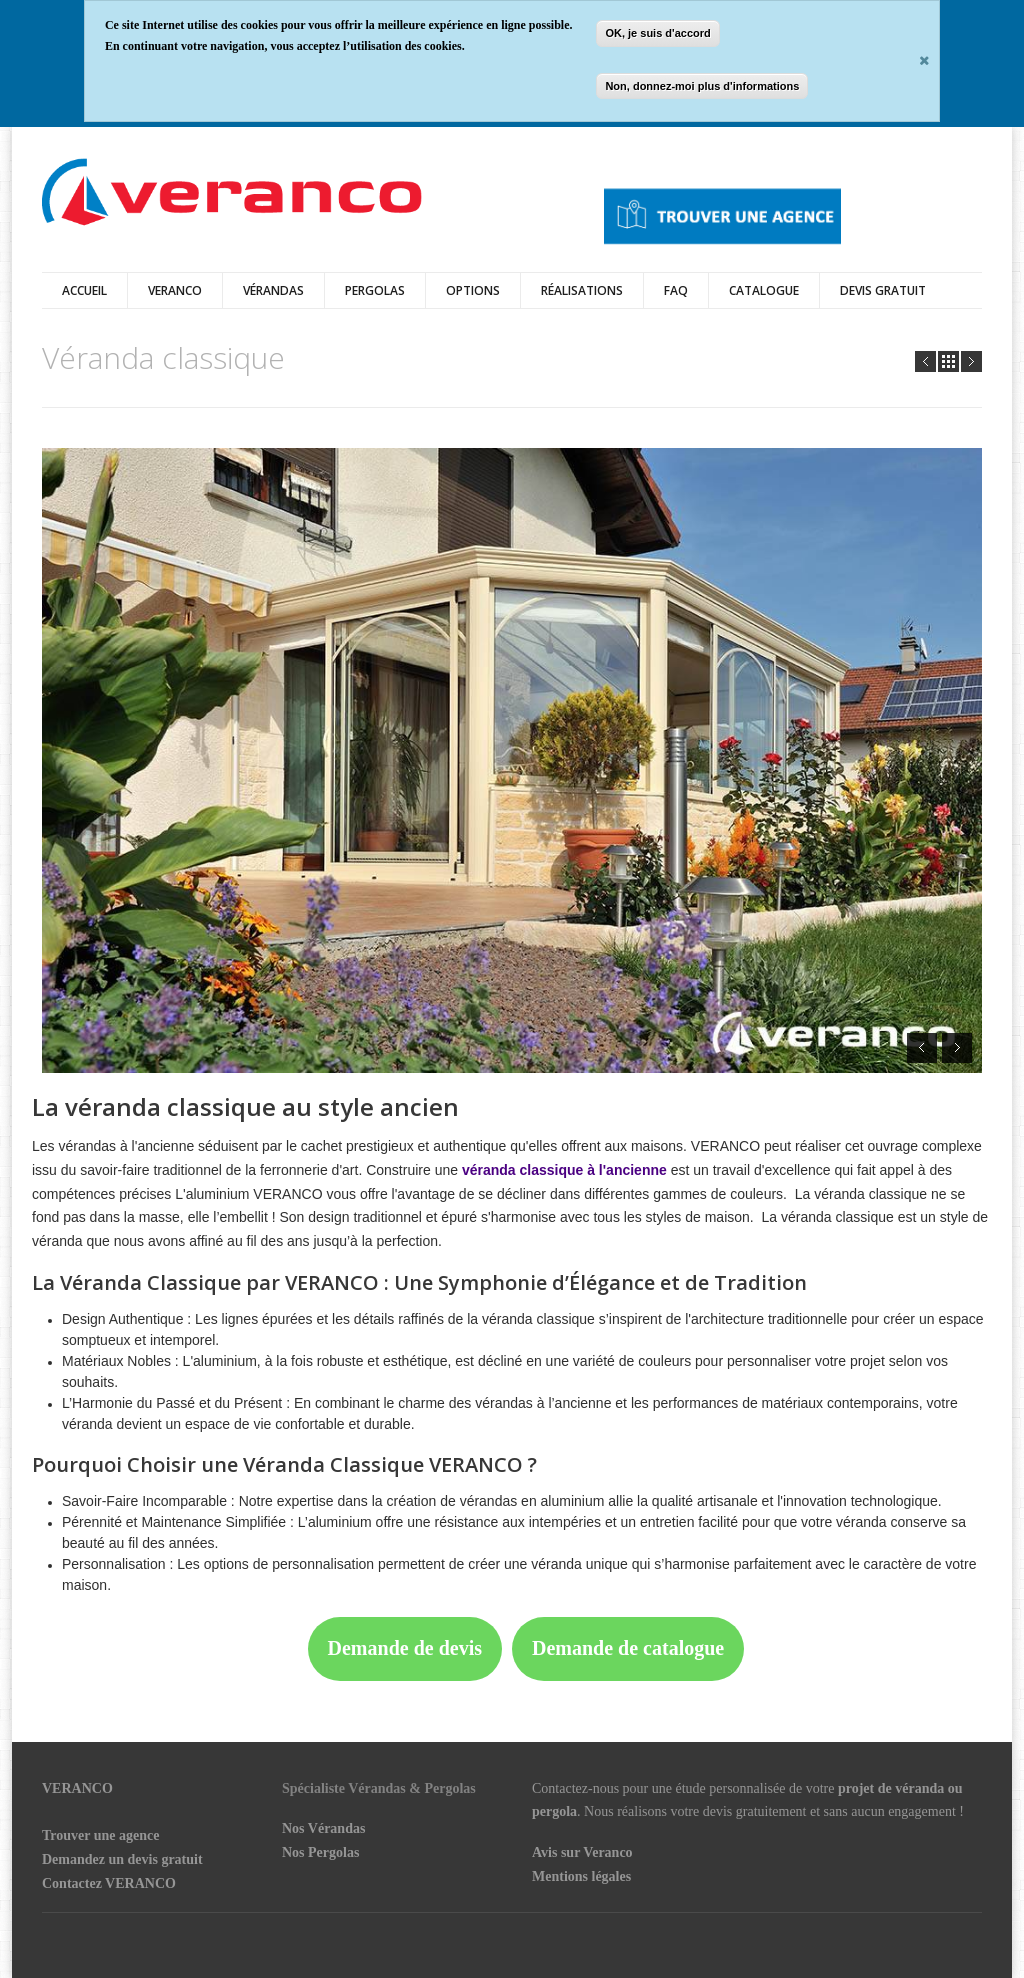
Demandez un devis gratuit (122, 1859)
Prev (925, 361)
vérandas (273, 290)
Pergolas (375, 290)
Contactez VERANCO (109, 1883)
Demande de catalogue (628, 1648)
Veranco (175, 290)
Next (971, 361)
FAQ (676, 290)
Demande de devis (405, 1648)
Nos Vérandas (323, 1828)
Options (473, 290)
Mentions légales (581, 1876)
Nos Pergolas (320, 1852)
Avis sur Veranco (582, 1852)
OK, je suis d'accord (657, 33)
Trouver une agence (100, 1835)
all (948, 361)
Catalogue (764, 290)
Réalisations (582, 290)
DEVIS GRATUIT (883, 290)
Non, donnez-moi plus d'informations (702, 86)
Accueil (84, 290)
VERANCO (77, 1788)
